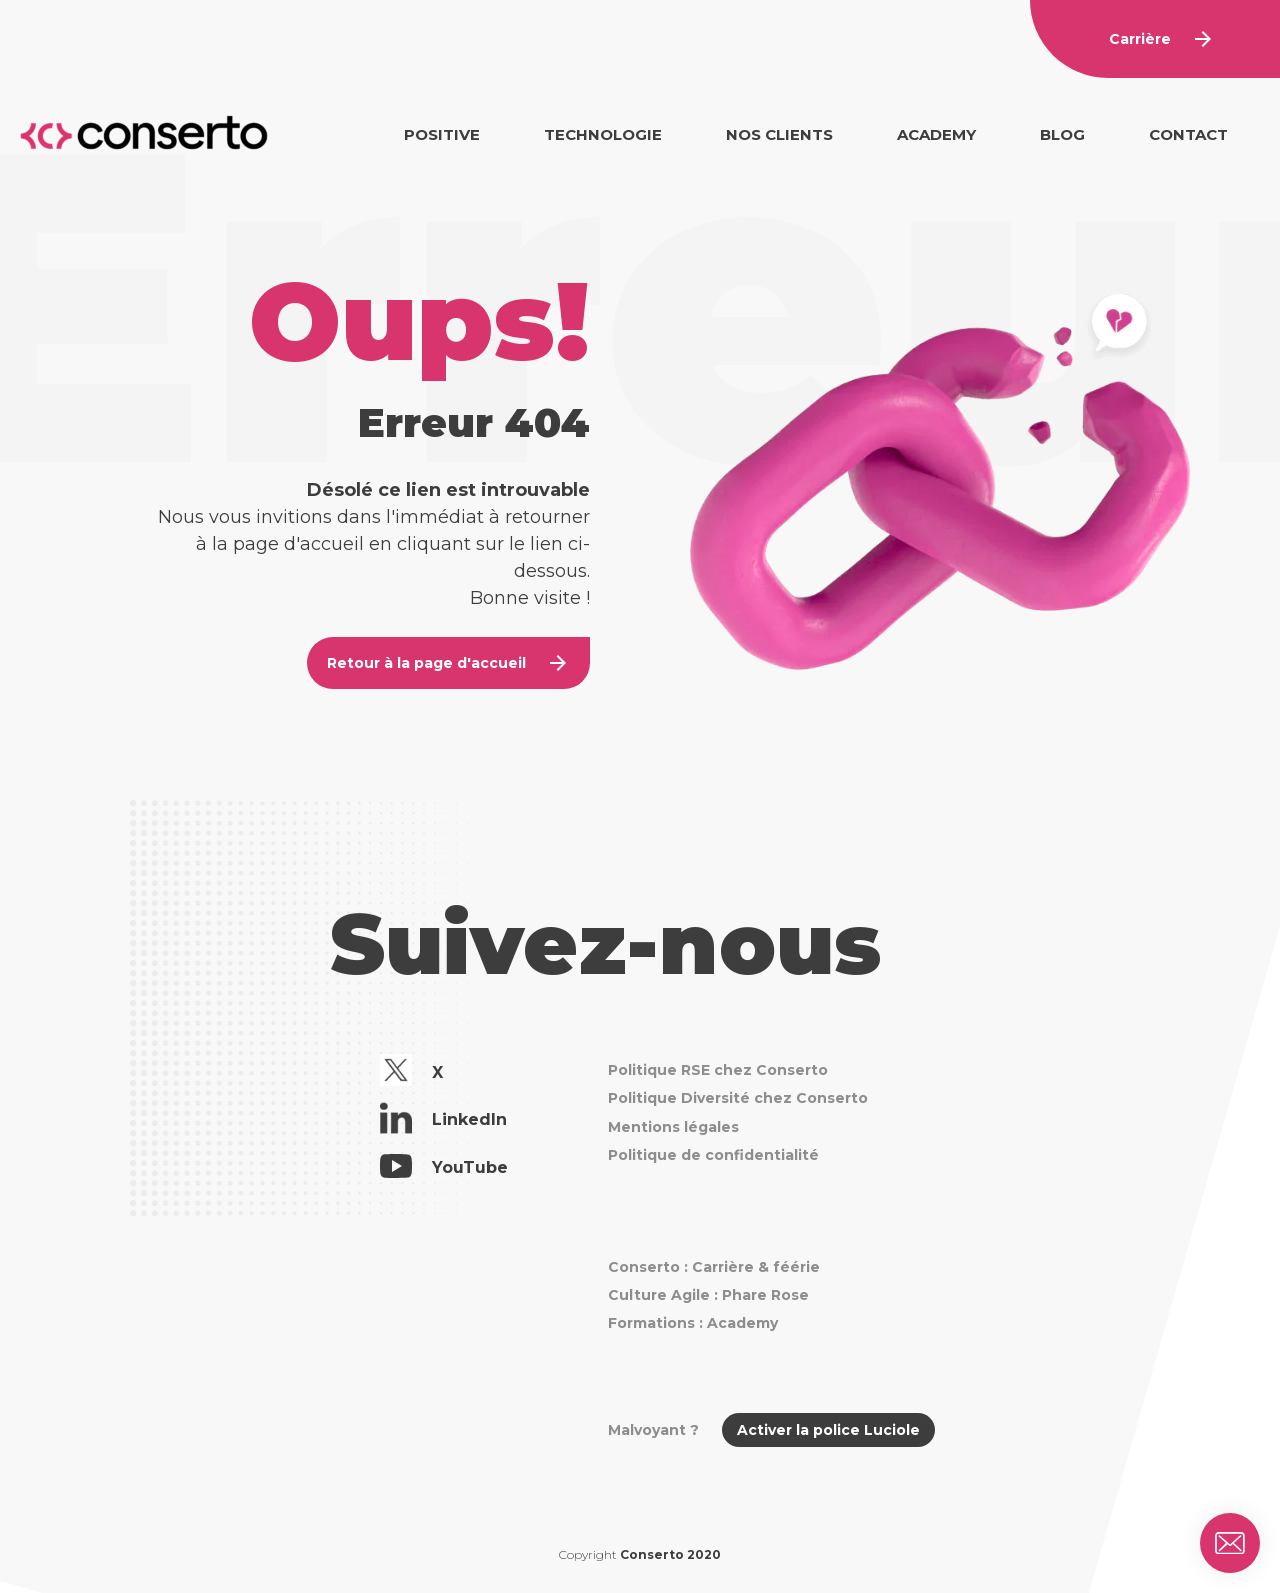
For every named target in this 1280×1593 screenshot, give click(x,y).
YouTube (444, 1169)
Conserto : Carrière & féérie (714, 1267)
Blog (1062, 134)
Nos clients (779, 134)
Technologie (603, 134)
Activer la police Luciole (828, 1430)
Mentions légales (673, 1127)
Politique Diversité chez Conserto (738, 1098)
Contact (1188, 134)
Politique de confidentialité (713, 1155)
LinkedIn (443, 1121)
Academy (936, 134)
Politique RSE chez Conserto (718, 1070)
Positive (442, 134)
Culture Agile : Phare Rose (708, 1295)
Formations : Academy (693, 1323)
